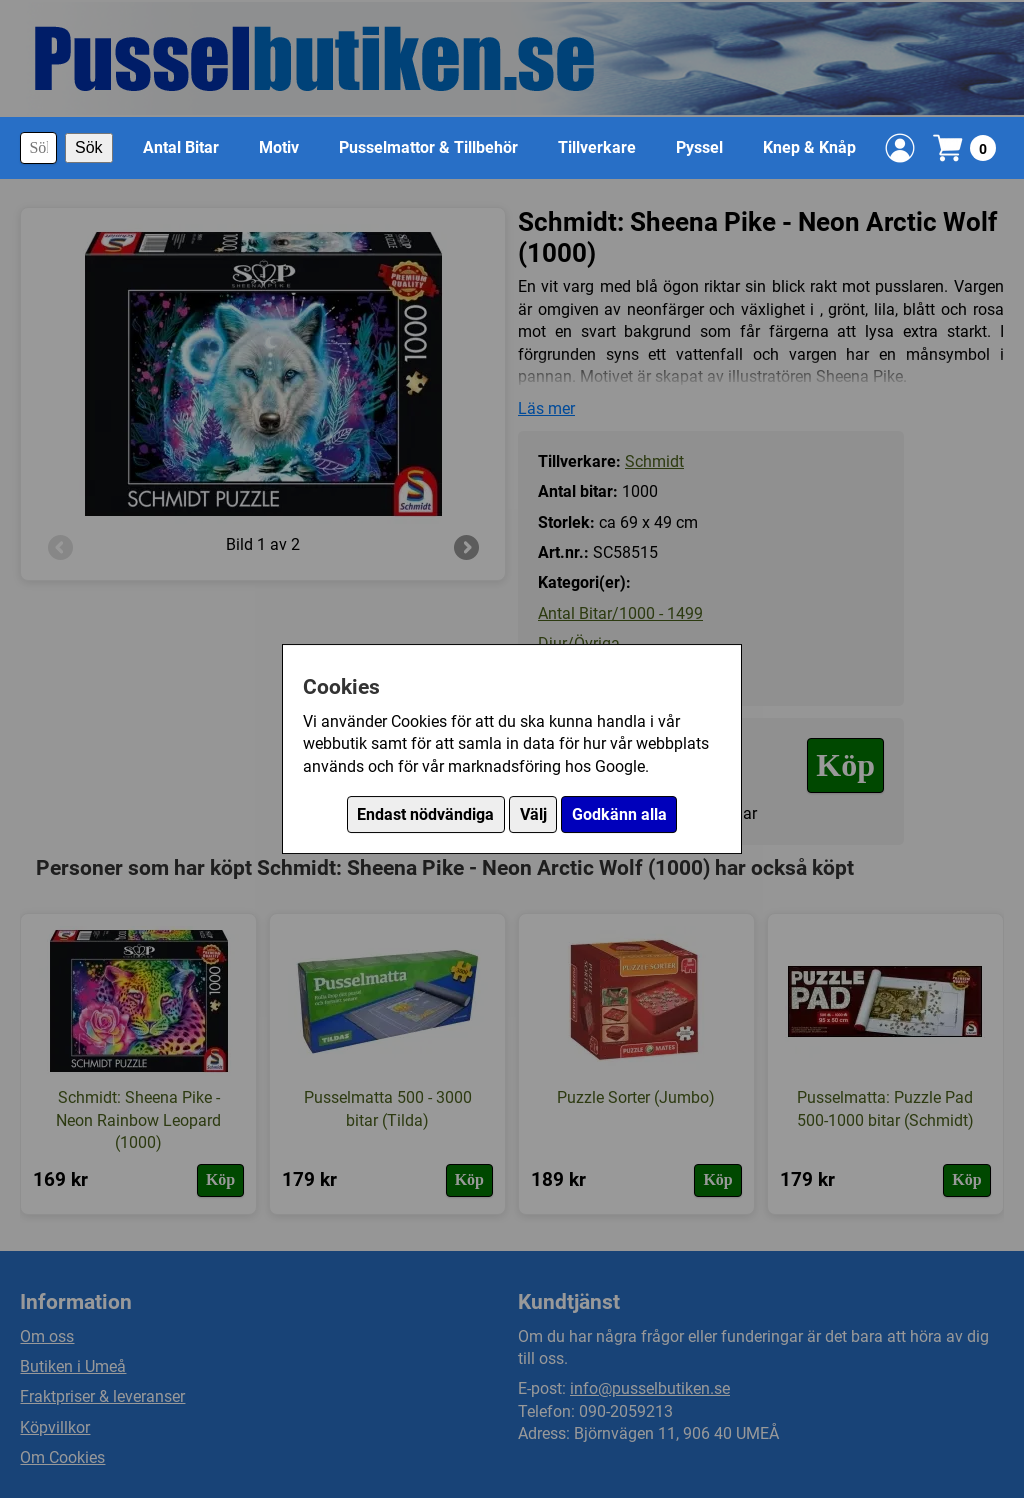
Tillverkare (597, 147)
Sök (89, 147)
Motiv (279, 147)
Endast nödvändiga (425, 814)
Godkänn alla (619, 814)
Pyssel (699, 147)
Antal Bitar (181, 147)
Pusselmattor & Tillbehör (428, 147)
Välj (533, 814)
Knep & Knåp (809, 147)
